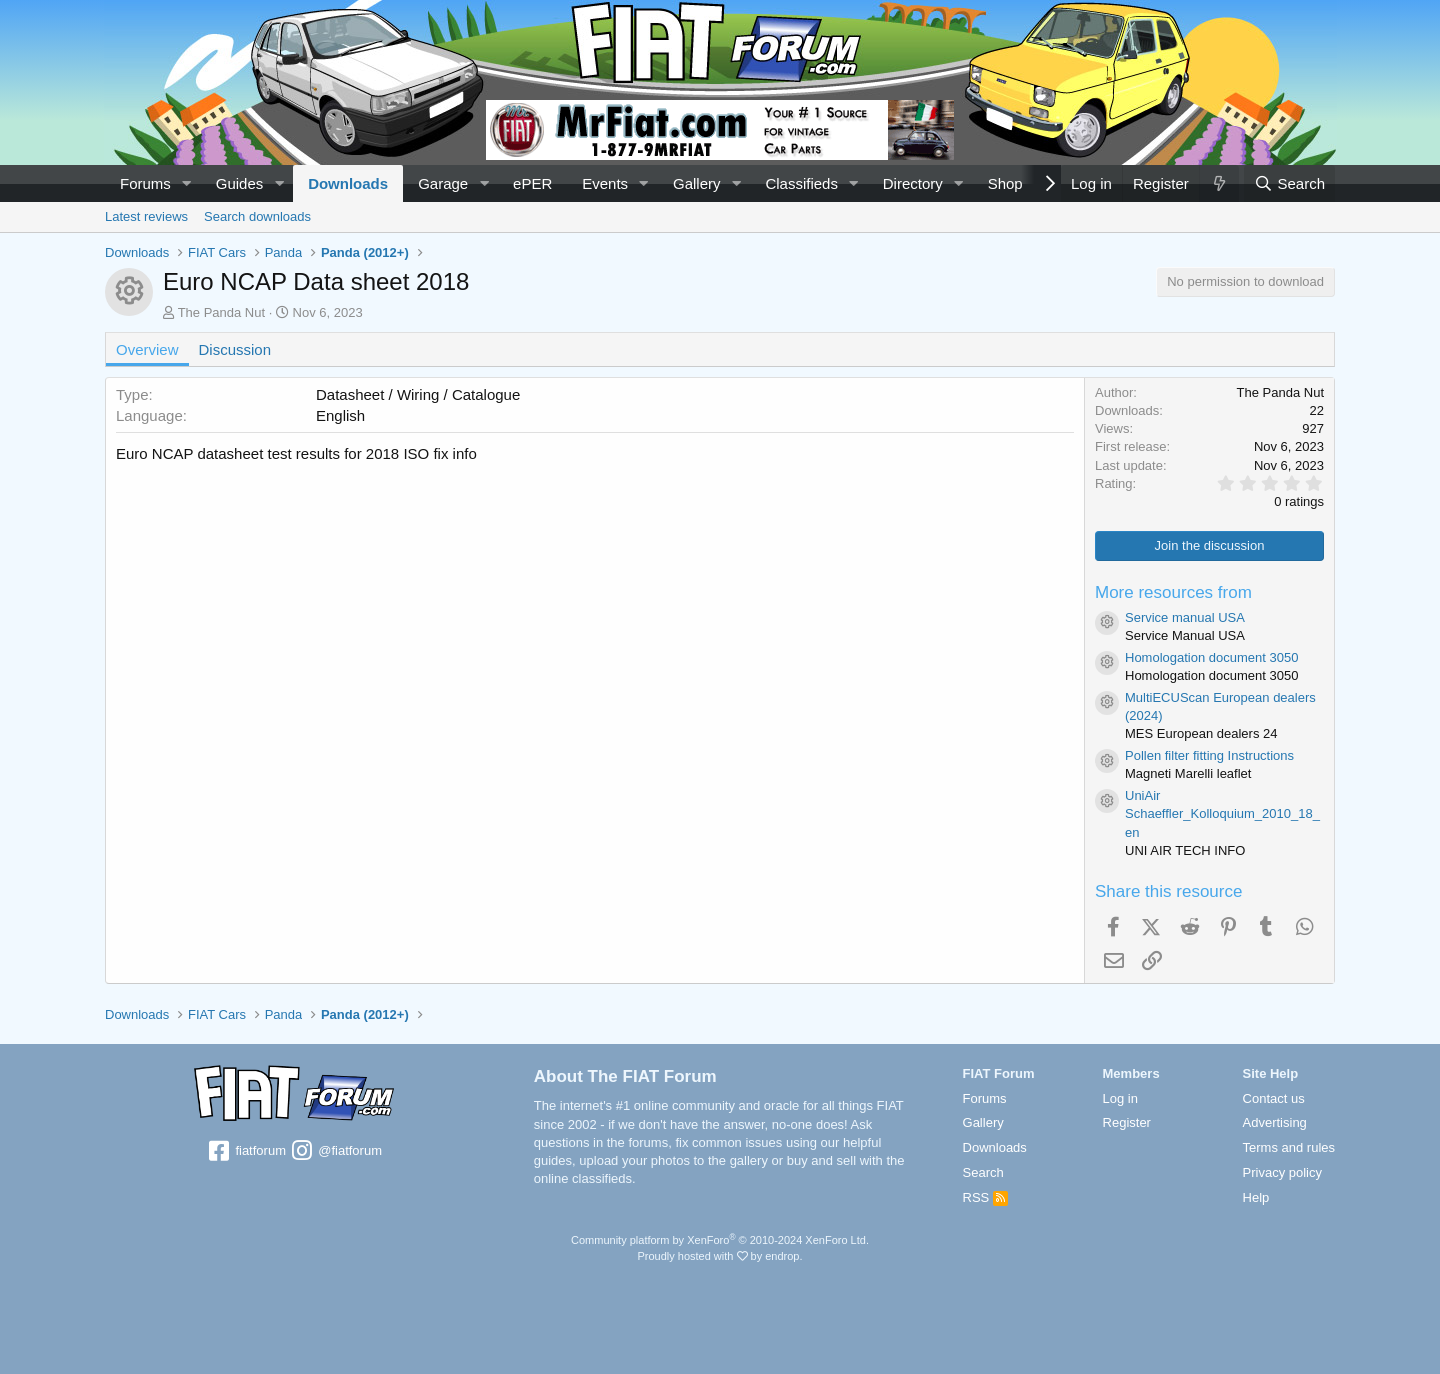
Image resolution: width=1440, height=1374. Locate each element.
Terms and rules (1289, 1147)
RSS (985, 1197)
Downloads (348, 183)
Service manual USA (1185, 617)
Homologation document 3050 (1211, 657)
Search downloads (257, 216)
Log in (1120, 1098)
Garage (443, 183)
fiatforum (246, 1152)
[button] (187, 183)
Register (1127, 1122)
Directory (913, 183)
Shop (1005, 183)
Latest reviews (146, 216)
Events (605, 183)
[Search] (1289, 183)
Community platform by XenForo (720, 1240)
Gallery (697, 183)
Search (983, 1172)
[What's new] (1219, 183)
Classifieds (801, 183)
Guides (240, 183)
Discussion (235, 349)
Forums (145, 183)
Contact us (1274, 1098)
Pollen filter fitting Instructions (1209, 755)
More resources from (1173, 592)
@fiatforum (336, 1152)
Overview (147, 349)
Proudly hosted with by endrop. (719, 1256)
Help (1256, 1197)
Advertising (1275, 1122)
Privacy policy (1282, 1172)
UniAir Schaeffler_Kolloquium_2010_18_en (1222, 813)
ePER (532, 183)
